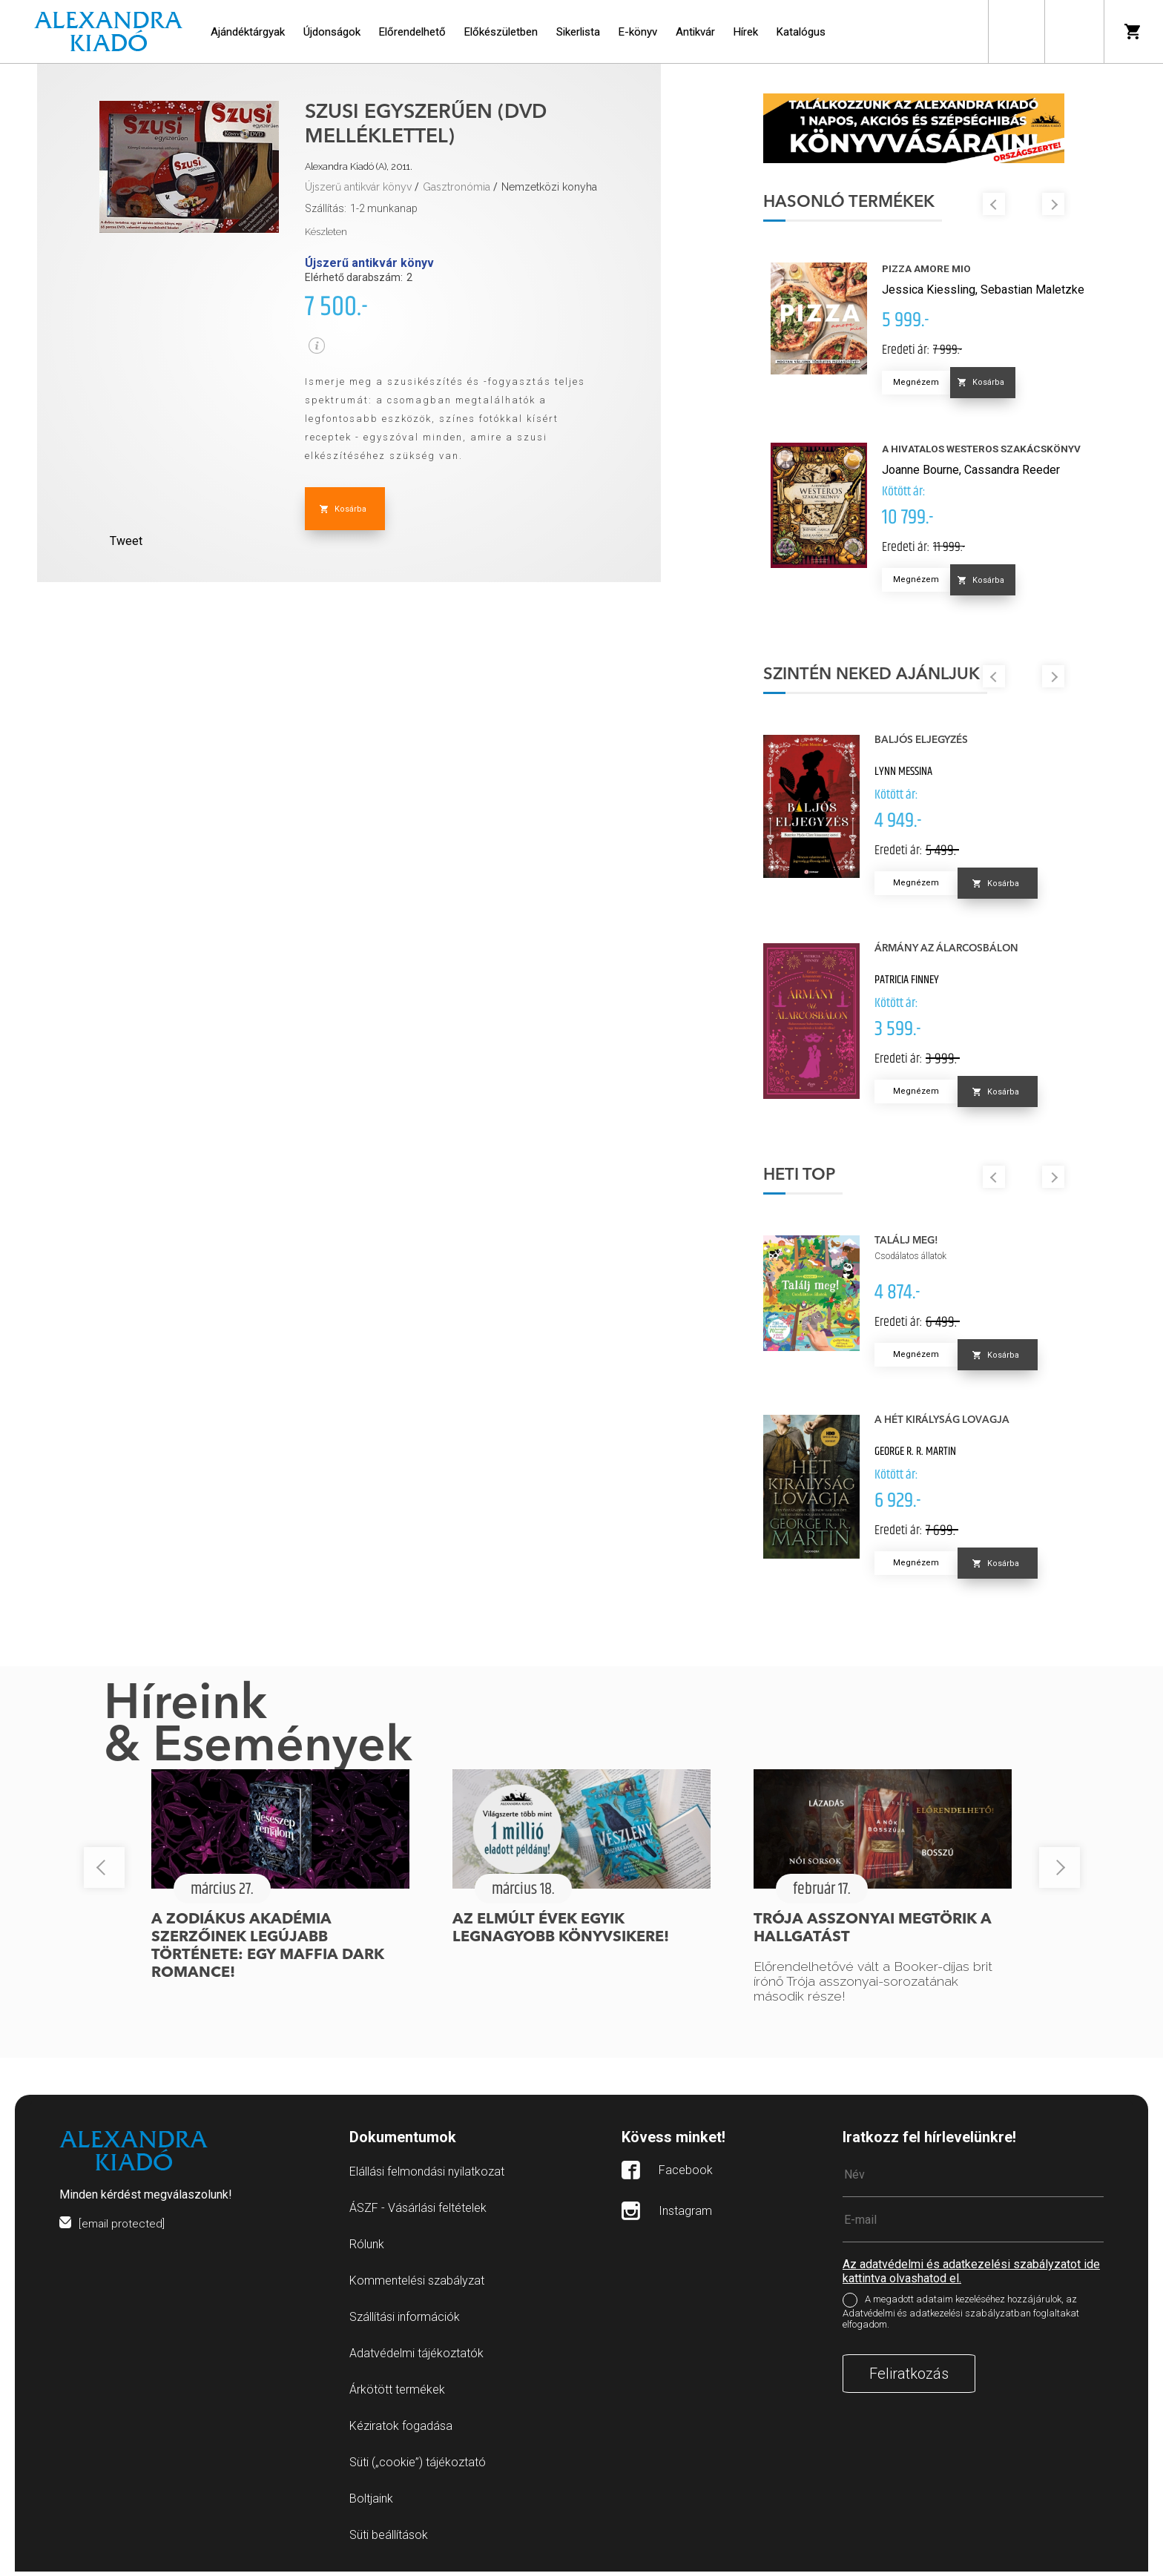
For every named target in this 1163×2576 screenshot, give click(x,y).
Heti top (815, 1180)
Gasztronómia (456, 187)
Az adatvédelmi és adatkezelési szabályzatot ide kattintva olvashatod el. (971, 2276)
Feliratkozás (909, 2378)
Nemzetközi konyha (549, 187)
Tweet (126, 541)
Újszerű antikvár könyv (358, 187)
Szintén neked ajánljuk (888, 679)
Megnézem (932, 387)
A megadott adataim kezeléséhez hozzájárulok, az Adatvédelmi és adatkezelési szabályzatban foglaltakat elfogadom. (961, 2317)
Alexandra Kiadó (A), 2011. (358, 166)
